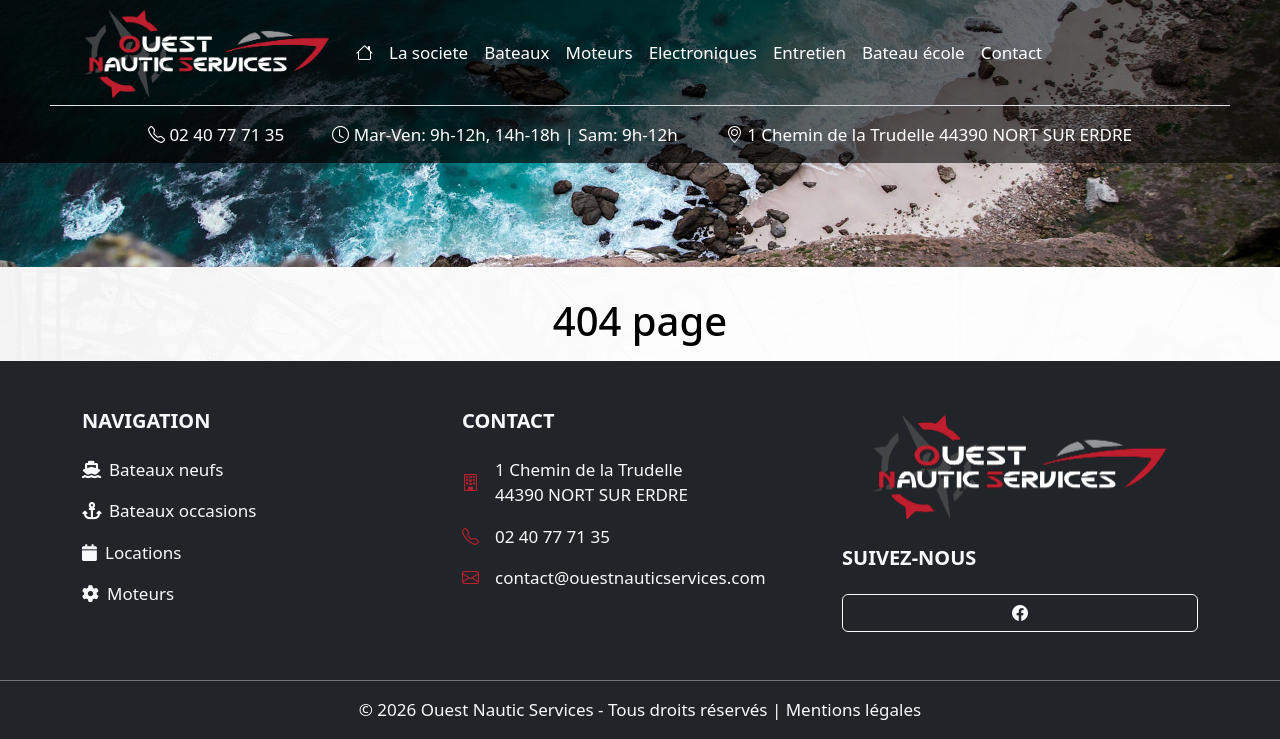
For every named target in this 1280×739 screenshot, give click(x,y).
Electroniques (703, 52)
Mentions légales (853, 709)
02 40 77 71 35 (216, 134)
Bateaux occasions (169, 510)
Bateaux (516, 52)
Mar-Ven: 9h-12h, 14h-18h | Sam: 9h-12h (504, 134)
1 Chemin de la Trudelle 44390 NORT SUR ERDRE (929, 134)
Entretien (809, 52)
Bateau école (913, 52)
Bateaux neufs (152, 469)
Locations (131, 552)
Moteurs (599, 52)
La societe (428, 52)
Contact (1012, 52)
